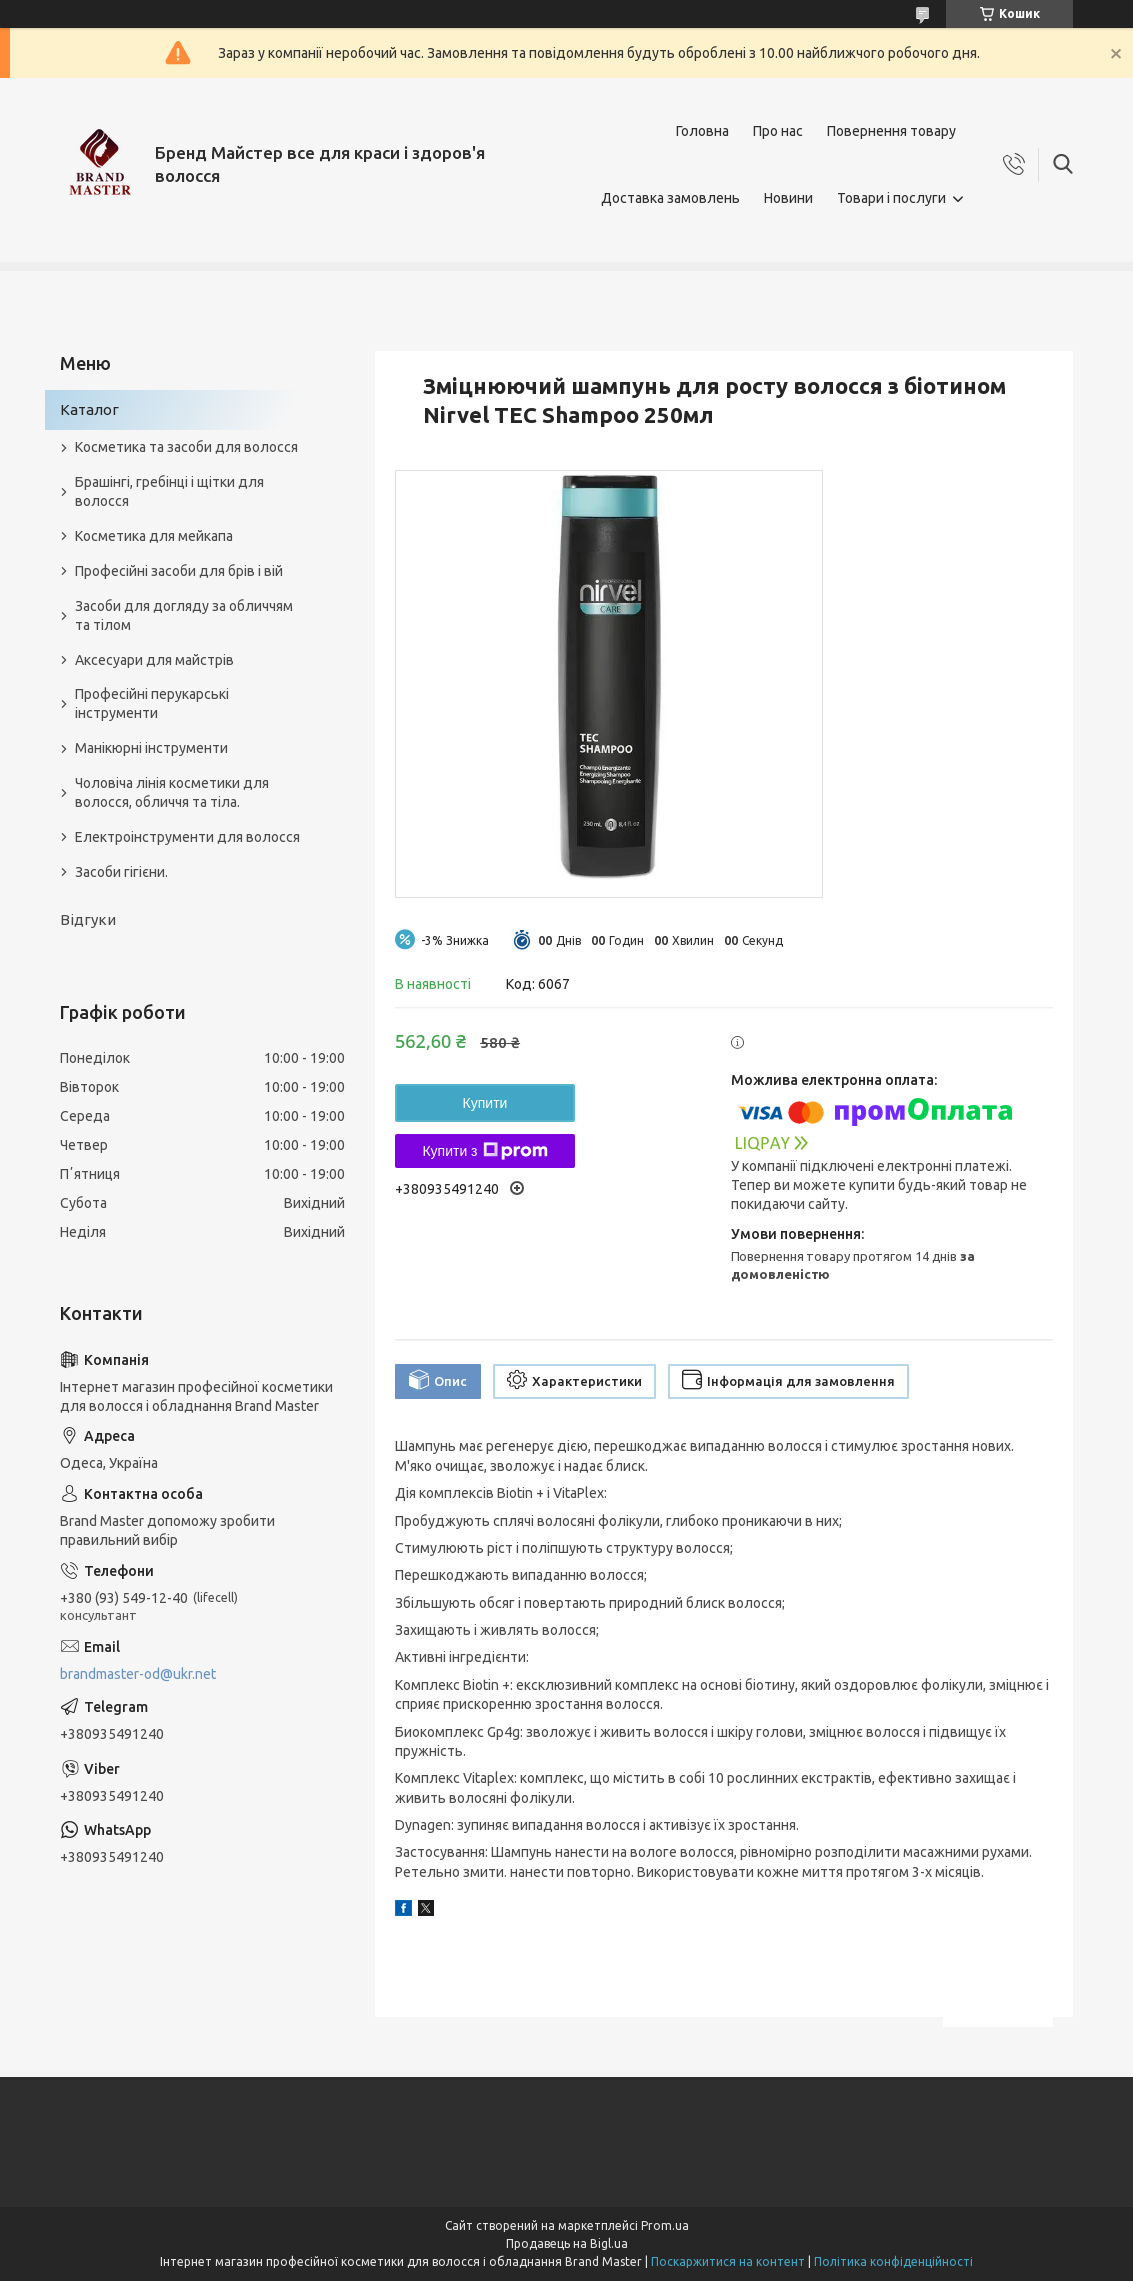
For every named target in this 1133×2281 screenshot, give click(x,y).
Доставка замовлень (670, 198)
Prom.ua (665, 2225)
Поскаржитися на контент (728, 2261)
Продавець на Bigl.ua (567, 2243)
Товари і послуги (891, 198)
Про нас (778, 131)
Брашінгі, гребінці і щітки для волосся (169, 491)
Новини (788, 198)
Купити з (484, 1151)
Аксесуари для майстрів (154, 660)
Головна (702, 131)
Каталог (89, 409)
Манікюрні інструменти (151, 748)
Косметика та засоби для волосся (186, 447)
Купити (485, 1103)
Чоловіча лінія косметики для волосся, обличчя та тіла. (172, 792)
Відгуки (88, 919)
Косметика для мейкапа (154, 536)
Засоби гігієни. (121, 872)
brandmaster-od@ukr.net (138, 1674)
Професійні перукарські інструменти (152, 703)
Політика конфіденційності (893, 2261)
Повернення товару (891, 131)
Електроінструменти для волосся (187, 837)
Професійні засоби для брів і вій (179, 571)
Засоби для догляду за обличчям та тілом (184, 615)
